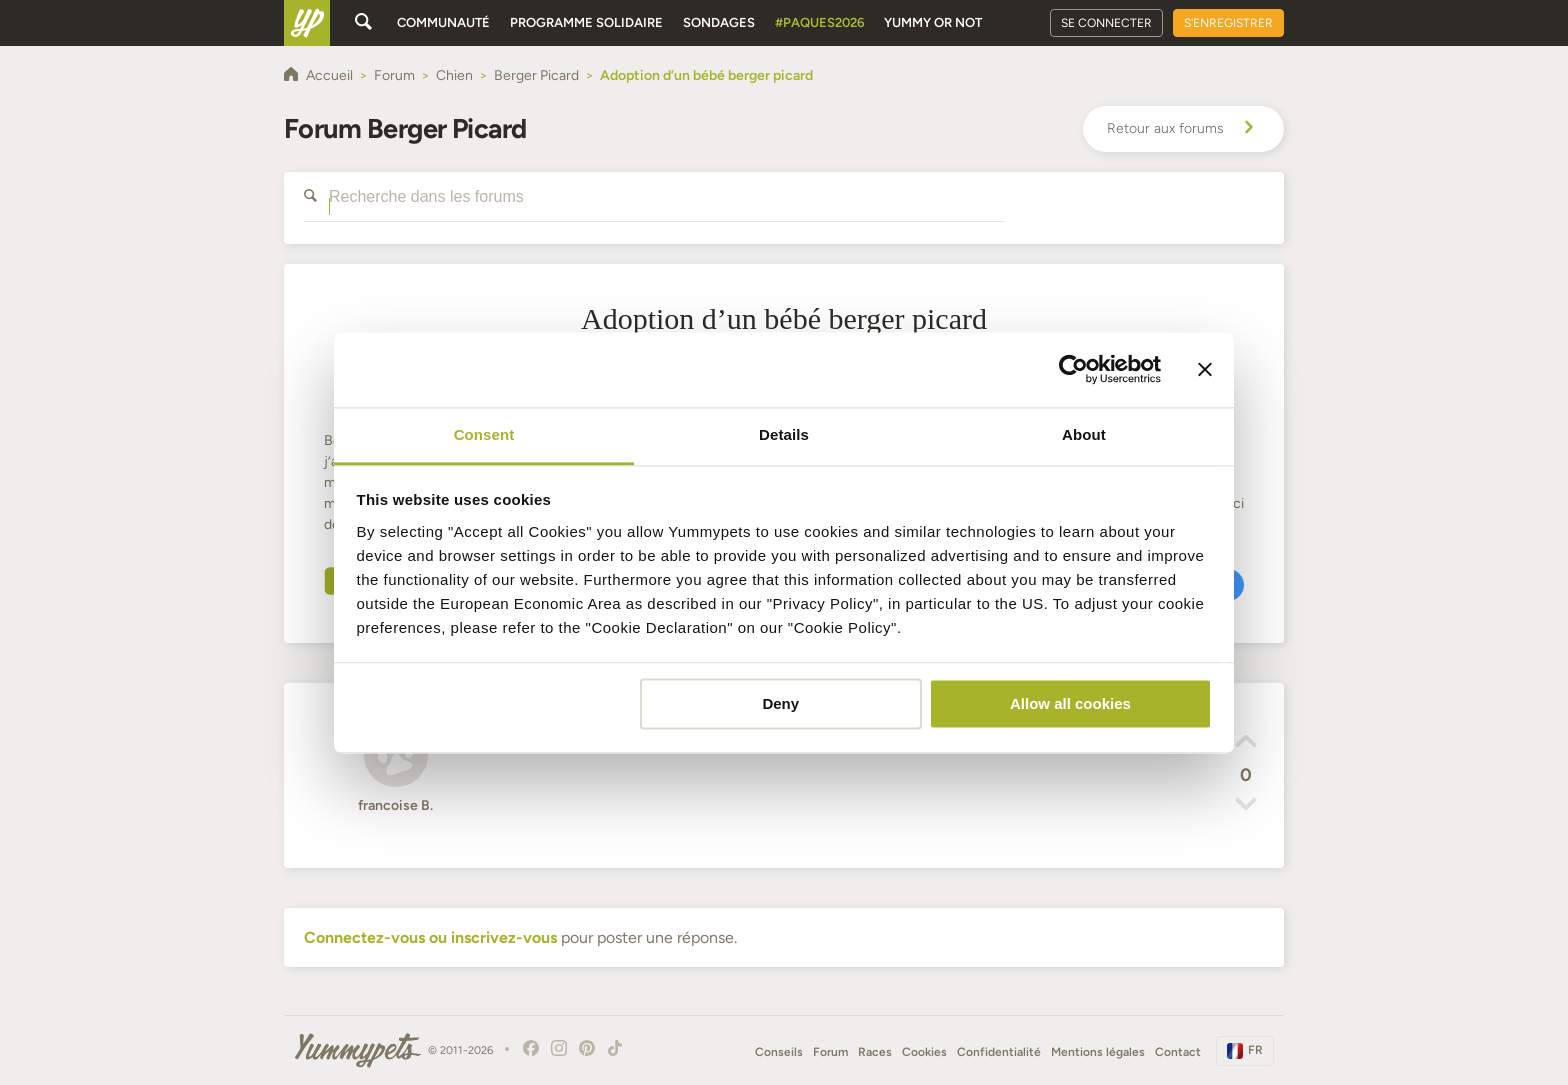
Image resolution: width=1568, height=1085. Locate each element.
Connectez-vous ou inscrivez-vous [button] (430, 937)
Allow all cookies (1070, 703)
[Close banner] (1205, 369)
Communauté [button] (443, 22)
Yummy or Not (933, 22)
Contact (1178, 1052)
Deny (780, 703)
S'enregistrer (1228, 23)
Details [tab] (784, 434)
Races (875, 1052)
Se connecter (1106, 23)
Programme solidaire (586, 22)
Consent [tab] (484, 434)
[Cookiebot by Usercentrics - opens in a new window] (1073, 369)
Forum (830, 1052)
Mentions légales (1098, 1052)
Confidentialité (999, 1052)
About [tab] (1084, 434)
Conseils (779, 1052)
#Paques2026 (819, 22)
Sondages (719, 22)
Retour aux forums (1183, 129)
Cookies (924, 1052)
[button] (1246, 744)
